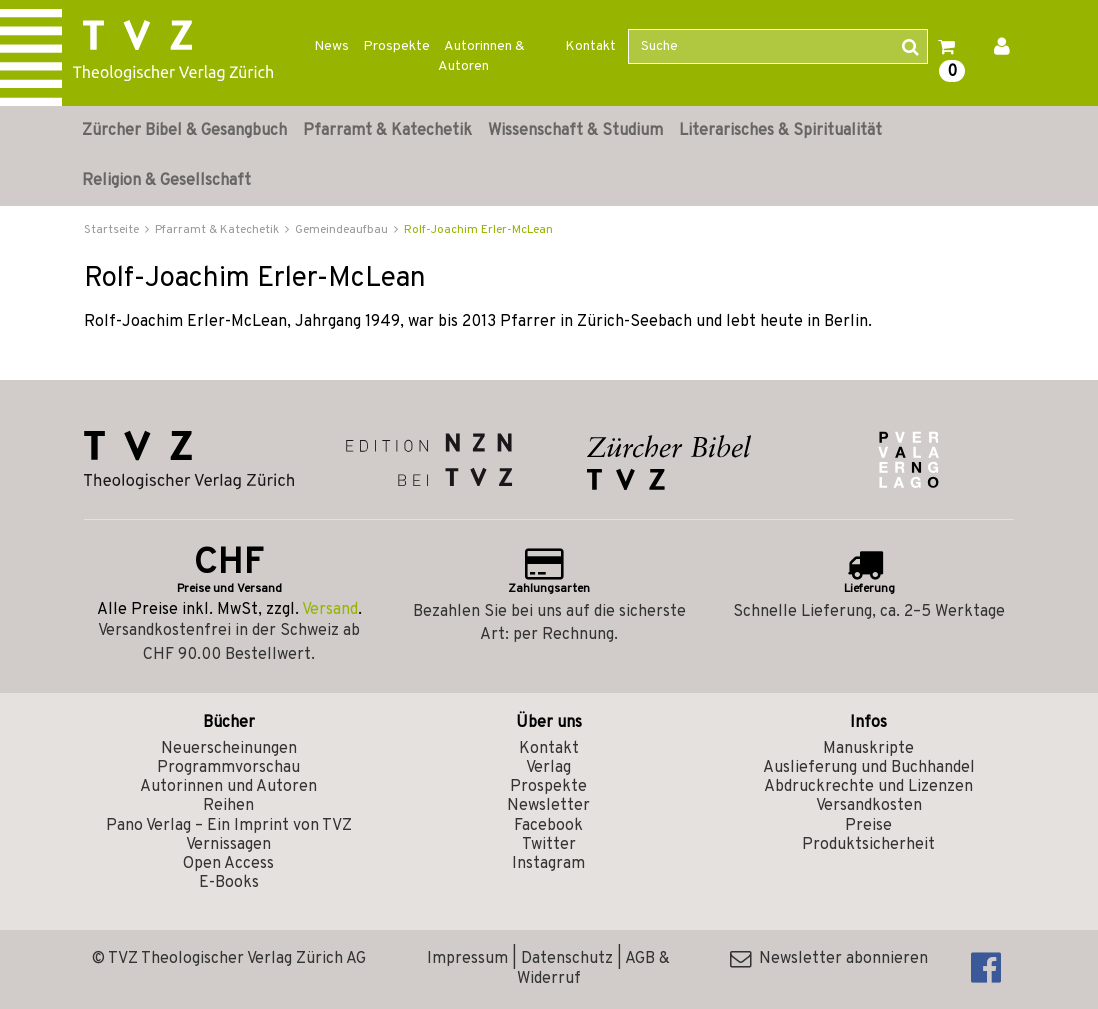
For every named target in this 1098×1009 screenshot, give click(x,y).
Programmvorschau (228, 768)
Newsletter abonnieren (829, 959)
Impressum (467, 959)
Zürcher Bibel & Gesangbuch (184, 131)
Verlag (548, 768)
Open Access (228, 864)
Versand (330, 610)
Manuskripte (868, 749)
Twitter (549, 845)
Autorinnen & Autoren (481, 56)
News (331, 46)
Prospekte (396, 46)
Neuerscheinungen (229, 749)
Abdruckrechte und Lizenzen (868, 787)
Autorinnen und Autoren (228, 787)
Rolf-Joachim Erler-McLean (478, 230)
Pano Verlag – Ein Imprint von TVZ (229, 826)
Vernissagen (228, 845)
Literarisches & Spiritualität (780, 131)
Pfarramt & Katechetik (387, 131)
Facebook (548, 826)
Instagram (548, 864)
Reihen (228, 806)
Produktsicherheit (868, 845)
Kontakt (590, 46)
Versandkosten (869, 806)
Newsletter (548, 806)
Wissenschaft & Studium (575, 131)
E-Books (229, 883)
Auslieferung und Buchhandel (869, 768)
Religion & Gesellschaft (166, 181)
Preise (868, 826)
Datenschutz (567, 959)
